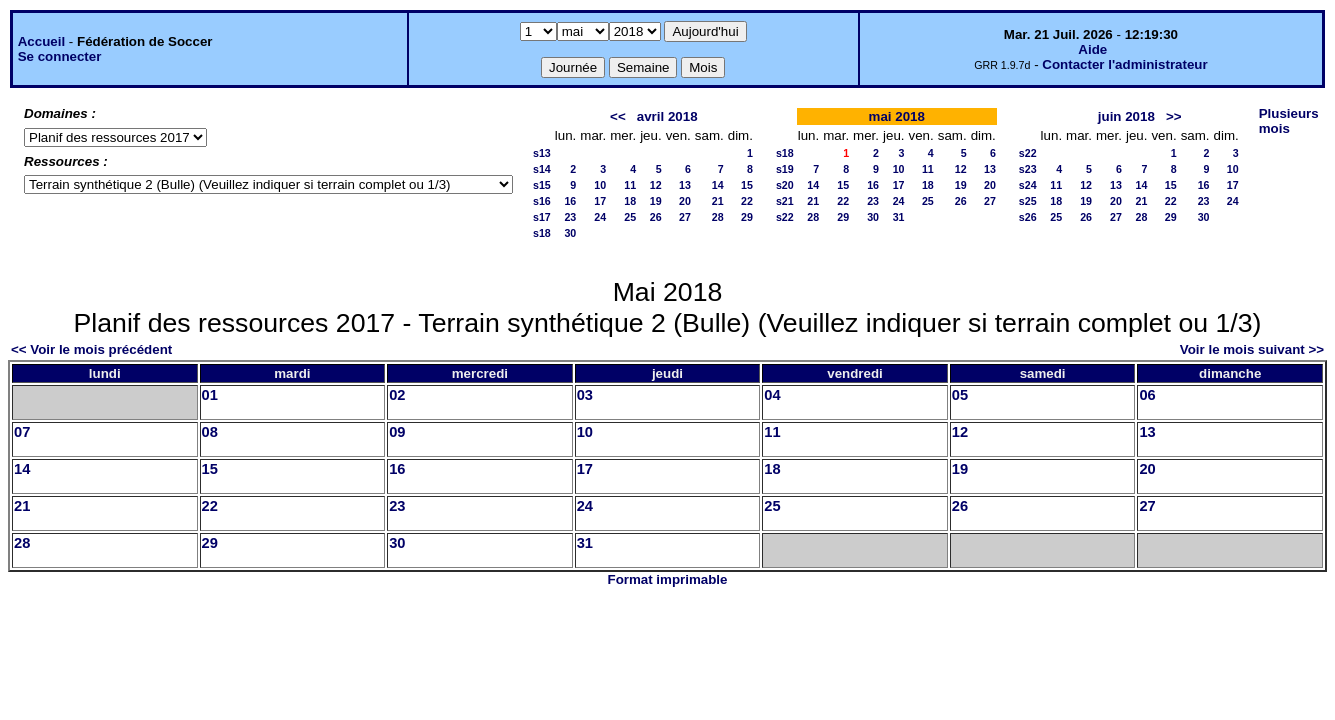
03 (585, 395)
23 (570, 217)
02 (397, 395)
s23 (1028, 169)
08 (210, 432)
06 (1147, 395)
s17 (542, 217)
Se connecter (60, 56)
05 (960, 395)
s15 (542, 185)
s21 (785, 201)
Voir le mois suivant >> (1252, 349)
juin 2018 (1126, 116)
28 (718, 217)
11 (630, 185)
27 (685, 217)
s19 (785, 169)
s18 (542, 233)
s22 (785, 217)
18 (630, 201)
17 (600, 201)
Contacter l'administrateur (1124, 64)
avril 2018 (667, 116)
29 (747, 217)
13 (685, 185)
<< (618, 116)
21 (718, 201)
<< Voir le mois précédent (91, 349)
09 (397, 432)
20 (685, 201)
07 (22, 432)
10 (600, 185)
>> (1174, 116)
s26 (1028, 217)
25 (630, 217)
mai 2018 (897, 116)
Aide (1092, 49)
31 (899, 217)
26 (656, 217)
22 (747, 201)
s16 (542, 201)
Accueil (41, 41)
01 (210, 395)
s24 (1028, 185)
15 (747, 185)
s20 (785, 185)
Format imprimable (668, 579)
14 (718, 185)
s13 (542, 153)
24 (600, 217)
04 (772, 395)
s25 (1028, 201)
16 (570, 201)
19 (656, 201)
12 (656, 185)
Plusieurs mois (1289, 121)
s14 (542, 169)
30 (570, 233)
